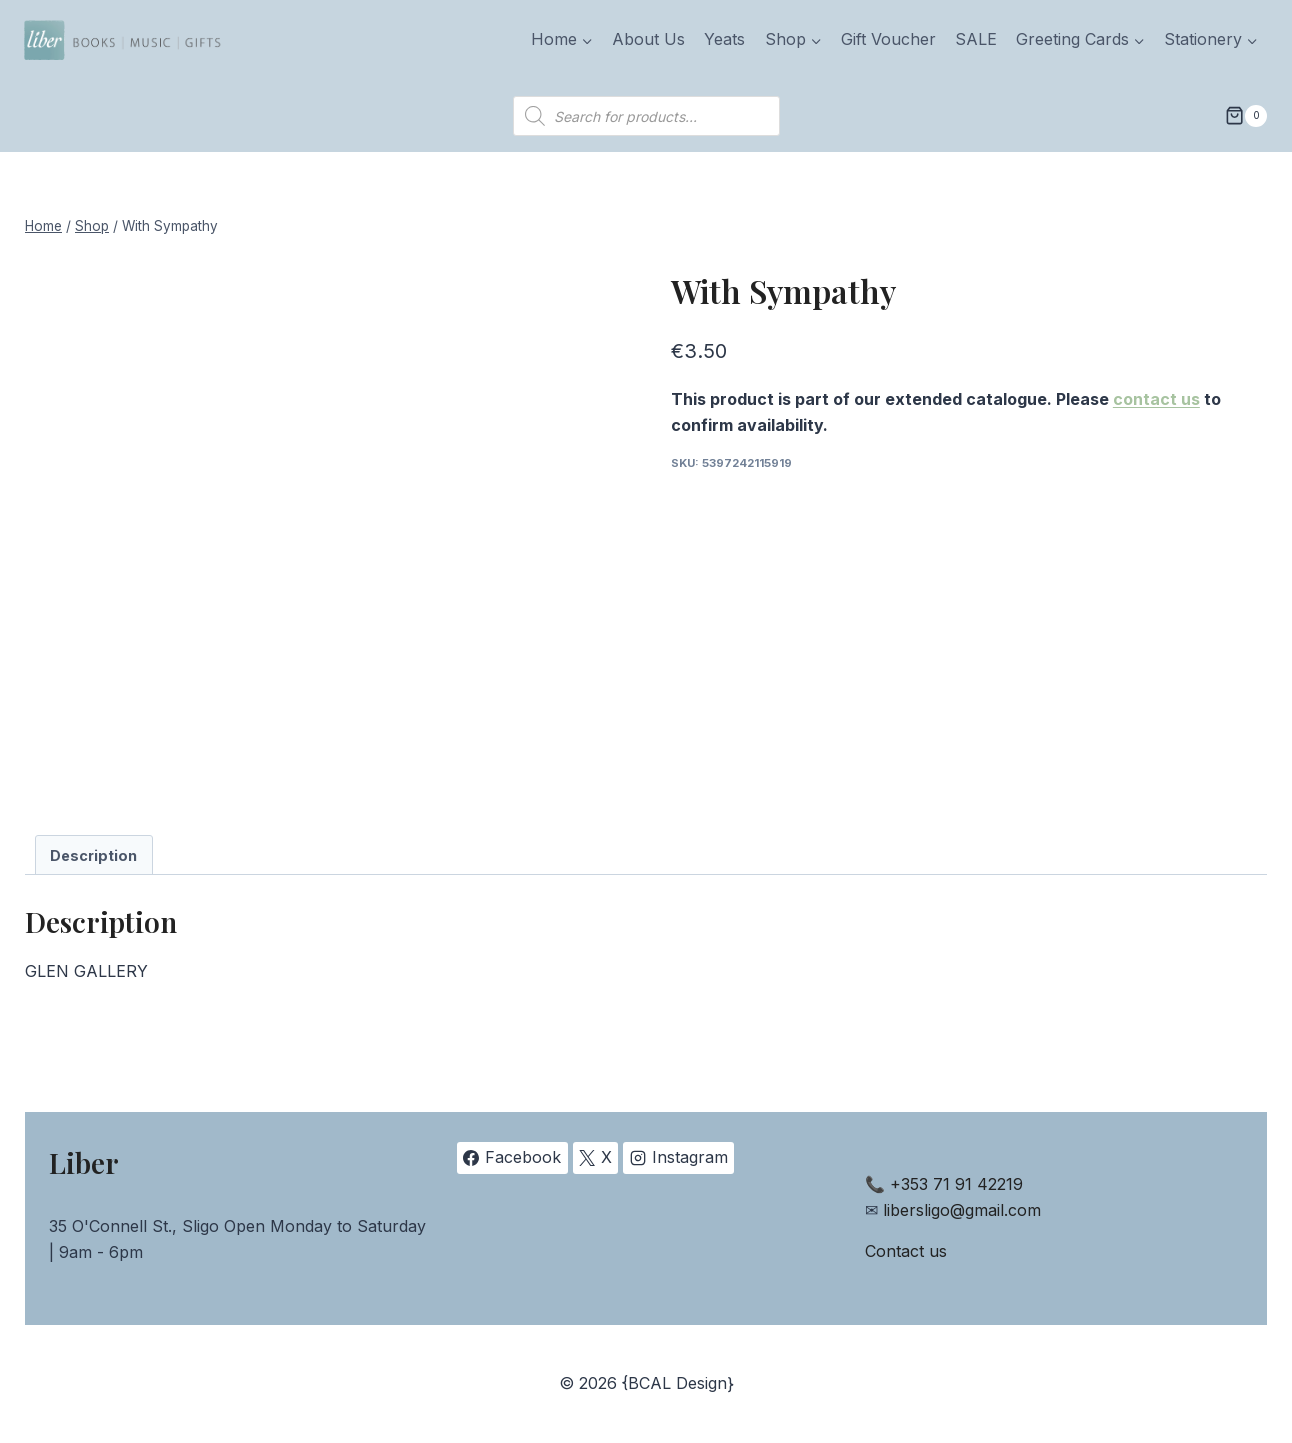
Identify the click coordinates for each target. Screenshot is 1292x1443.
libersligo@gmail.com (962, 1210)
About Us (648, 39)
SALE (976, 39)
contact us (1156, 399)
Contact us (906, 1251)
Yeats (724, 39)
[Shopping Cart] (1246, 116)
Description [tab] (93, 855)
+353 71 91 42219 (956, 1184)
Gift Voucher (888, 39)
